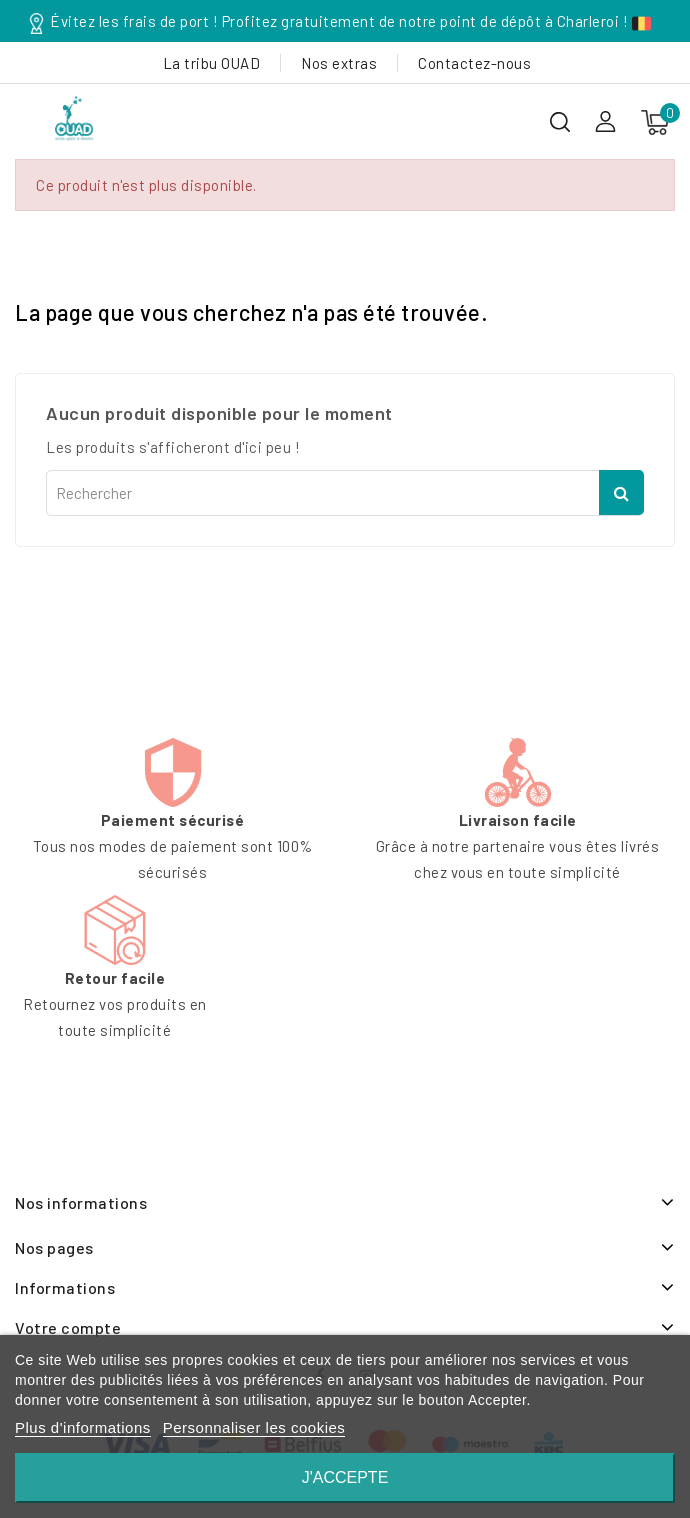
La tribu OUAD (212, 63)
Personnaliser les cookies (254, 1427)
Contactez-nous (474, 63)
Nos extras (339, 63)
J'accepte (345, 1477)
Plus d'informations (83, 1427)
